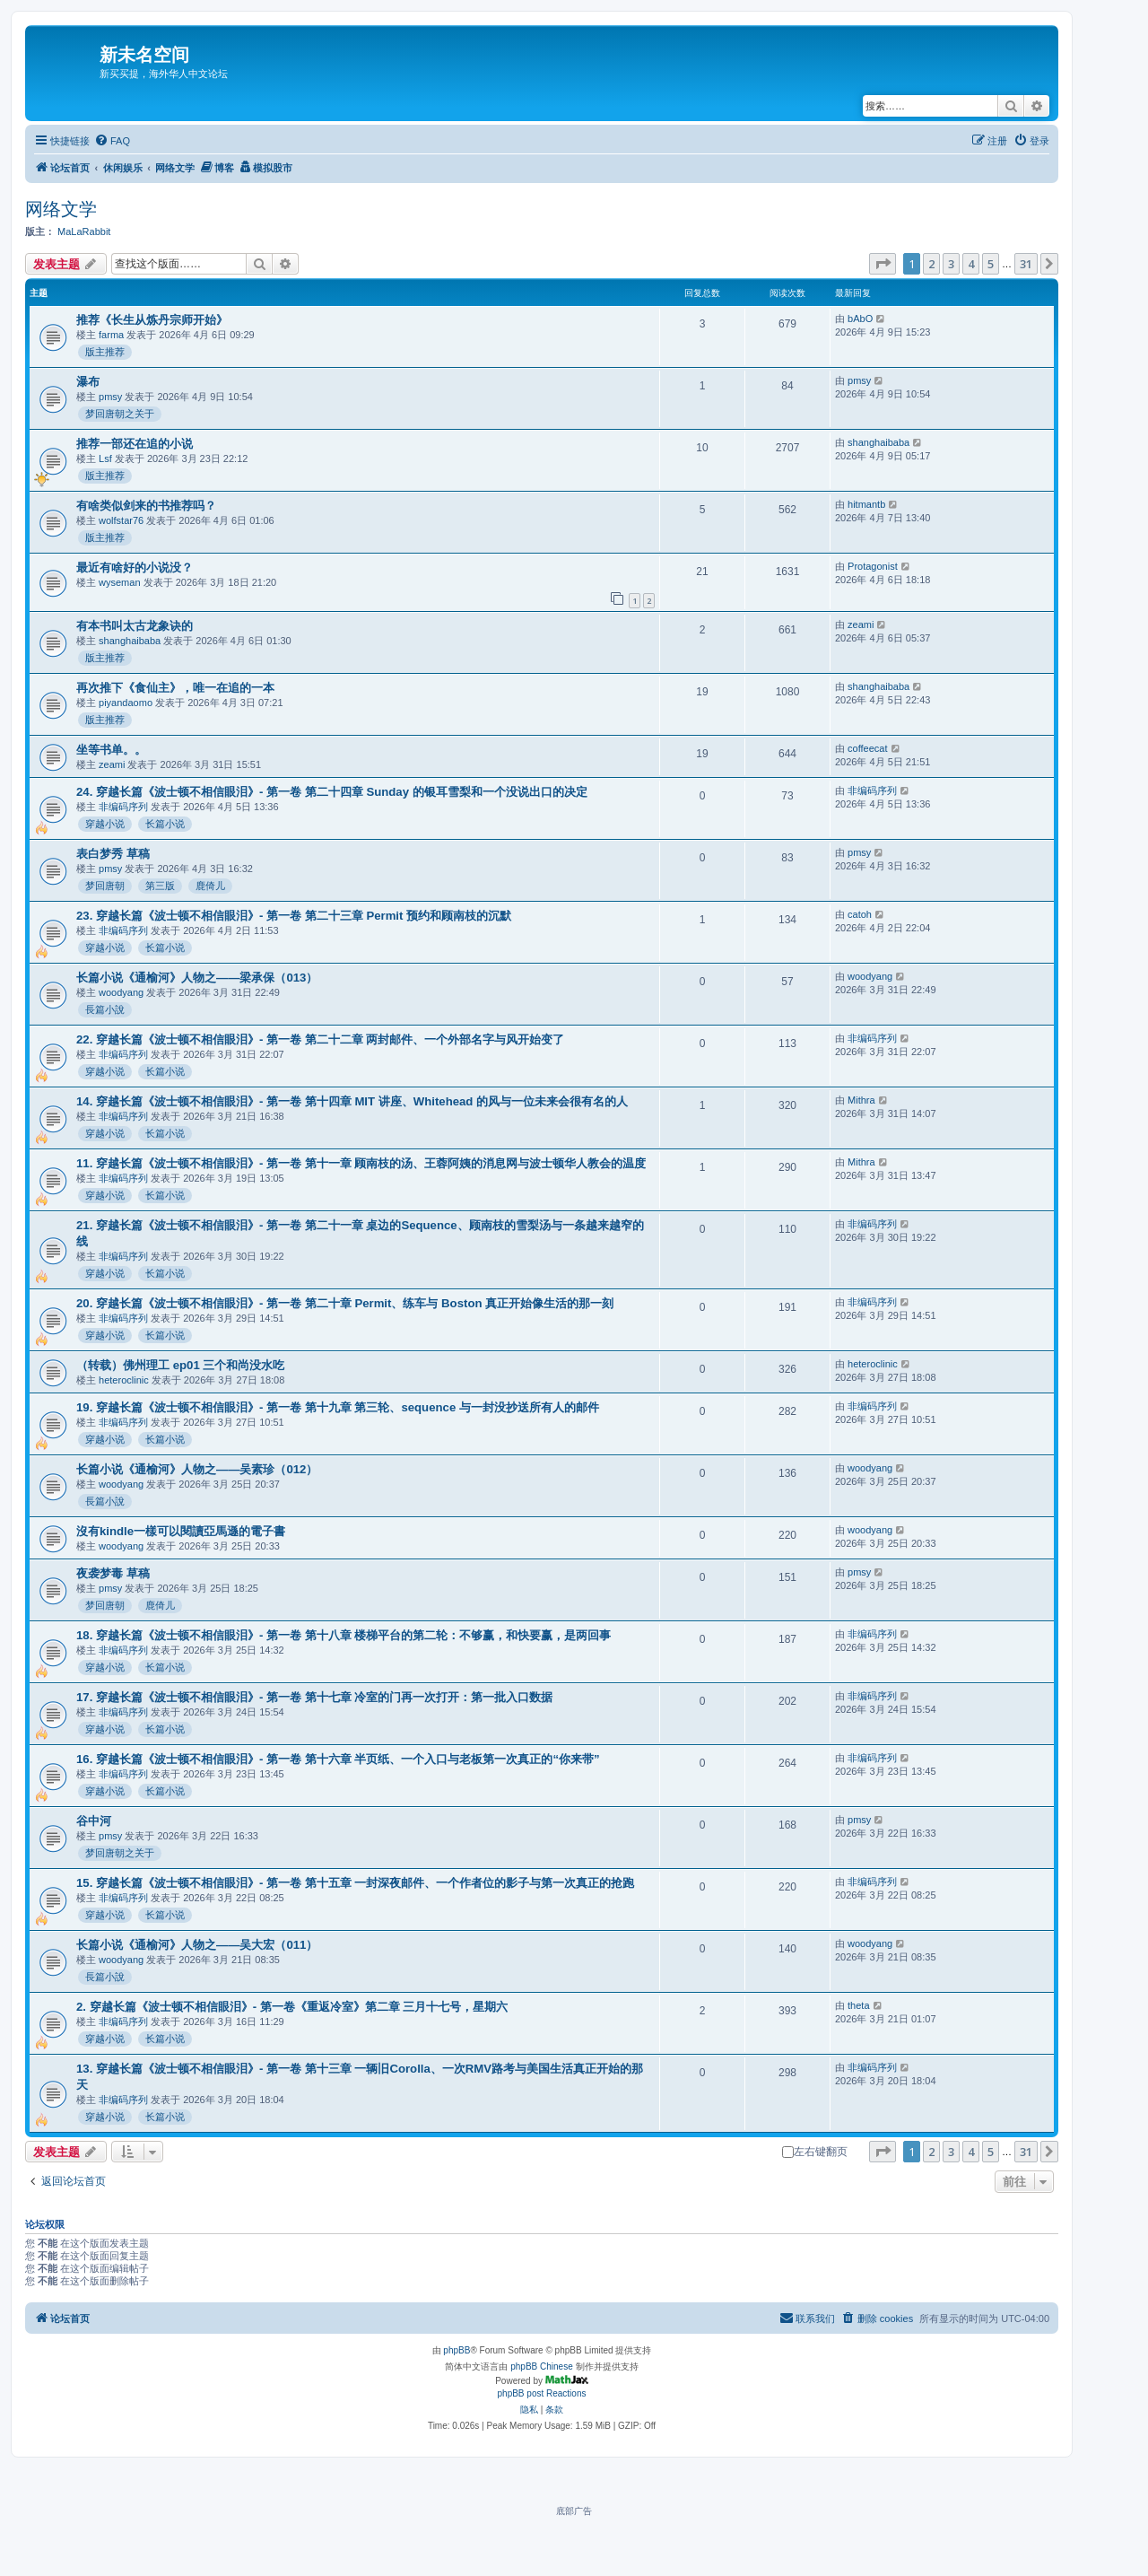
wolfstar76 (121, 520)
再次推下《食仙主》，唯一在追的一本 (175, 687)
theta (858, 2005)
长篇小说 (165, 823)
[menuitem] (112, 141)
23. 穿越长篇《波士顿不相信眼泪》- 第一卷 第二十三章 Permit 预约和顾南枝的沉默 (293, 915)
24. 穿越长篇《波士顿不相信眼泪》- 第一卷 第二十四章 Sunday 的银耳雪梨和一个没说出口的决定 (331, 792)
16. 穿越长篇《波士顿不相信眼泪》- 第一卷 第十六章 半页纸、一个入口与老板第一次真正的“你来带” (338, 1759)
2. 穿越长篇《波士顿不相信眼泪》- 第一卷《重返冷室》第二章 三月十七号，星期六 (292, 2006)
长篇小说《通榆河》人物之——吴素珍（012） (196, 1469)
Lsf (105, 458)
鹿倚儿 (210, 885)
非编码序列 (123, 806)
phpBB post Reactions (542, 2393)
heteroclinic (124, 1380)
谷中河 (93, 1821)
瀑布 (88, 382)
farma (111, 334)
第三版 (160, 885)
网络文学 (61, 209)
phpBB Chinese (541, 2366)
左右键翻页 (815, 2151)
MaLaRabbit (83, 231)
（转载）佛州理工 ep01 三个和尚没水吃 (180, 1365)
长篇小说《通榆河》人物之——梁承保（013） (196, 977)
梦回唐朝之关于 (119, 413)
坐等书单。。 (111, 749)
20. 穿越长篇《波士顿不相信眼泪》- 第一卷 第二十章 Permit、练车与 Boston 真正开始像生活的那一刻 (344, 1303)
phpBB (456, 2350)
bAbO (860, 318)
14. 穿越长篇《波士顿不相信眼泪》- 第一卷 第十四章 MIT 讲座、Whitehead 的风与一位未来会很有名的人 (352, 1101)
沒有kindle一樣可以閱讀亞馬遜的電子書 (180, 1531)
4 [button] (971, 264)
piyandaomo (125, 702)
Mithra (861, 1100)
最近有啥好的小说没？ (134, 567)
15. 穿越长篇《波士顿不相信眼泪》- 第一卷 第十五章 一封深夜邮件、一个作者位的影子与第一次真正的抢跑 (355, 1883)
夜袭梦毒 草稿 (113, 1573)
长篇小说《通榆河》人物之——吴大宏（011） (196, 1945)
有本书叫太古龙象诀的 (134, 626)
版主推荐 (105, 351)
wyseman (119, 582)
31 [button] (1026, 264)
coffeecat (867, 748)
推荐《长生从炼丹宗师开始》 (152, 320)
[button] (882, 264)
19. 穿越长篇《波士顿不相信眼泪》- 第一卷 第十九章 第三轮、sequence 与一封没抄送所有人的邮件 (337, 1407)
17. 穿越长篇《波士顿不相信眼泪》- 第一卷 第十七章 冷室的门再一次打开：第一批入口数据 (314, 1697)
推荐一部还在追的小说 (134, 443)
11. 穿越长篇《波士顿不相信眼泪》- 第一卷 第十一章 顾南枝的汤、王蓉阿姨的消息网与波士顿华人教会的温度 (361, 1163)
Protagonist (873, 566)
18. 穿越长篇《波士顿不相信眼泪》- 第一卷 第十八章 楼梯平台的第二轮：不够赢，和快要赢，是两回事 (343, 1635)
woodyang (121, 992)
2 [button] (931, 264)
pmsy (110, 396)
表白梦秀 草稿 (113, 853)
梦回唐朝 (105, 885)
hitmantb (866, 504)
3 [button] (951, 264)
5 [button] (990, 264)
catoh (860, 914)
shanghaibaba (878, 442)
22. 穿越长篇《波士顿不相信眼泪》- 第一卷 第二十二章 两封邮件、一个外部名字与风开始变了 (320, 1039)
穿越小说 (105, 823)
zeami (861, 624)
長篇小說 (105, 1009)
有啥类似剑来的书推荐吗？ (146, 505)
